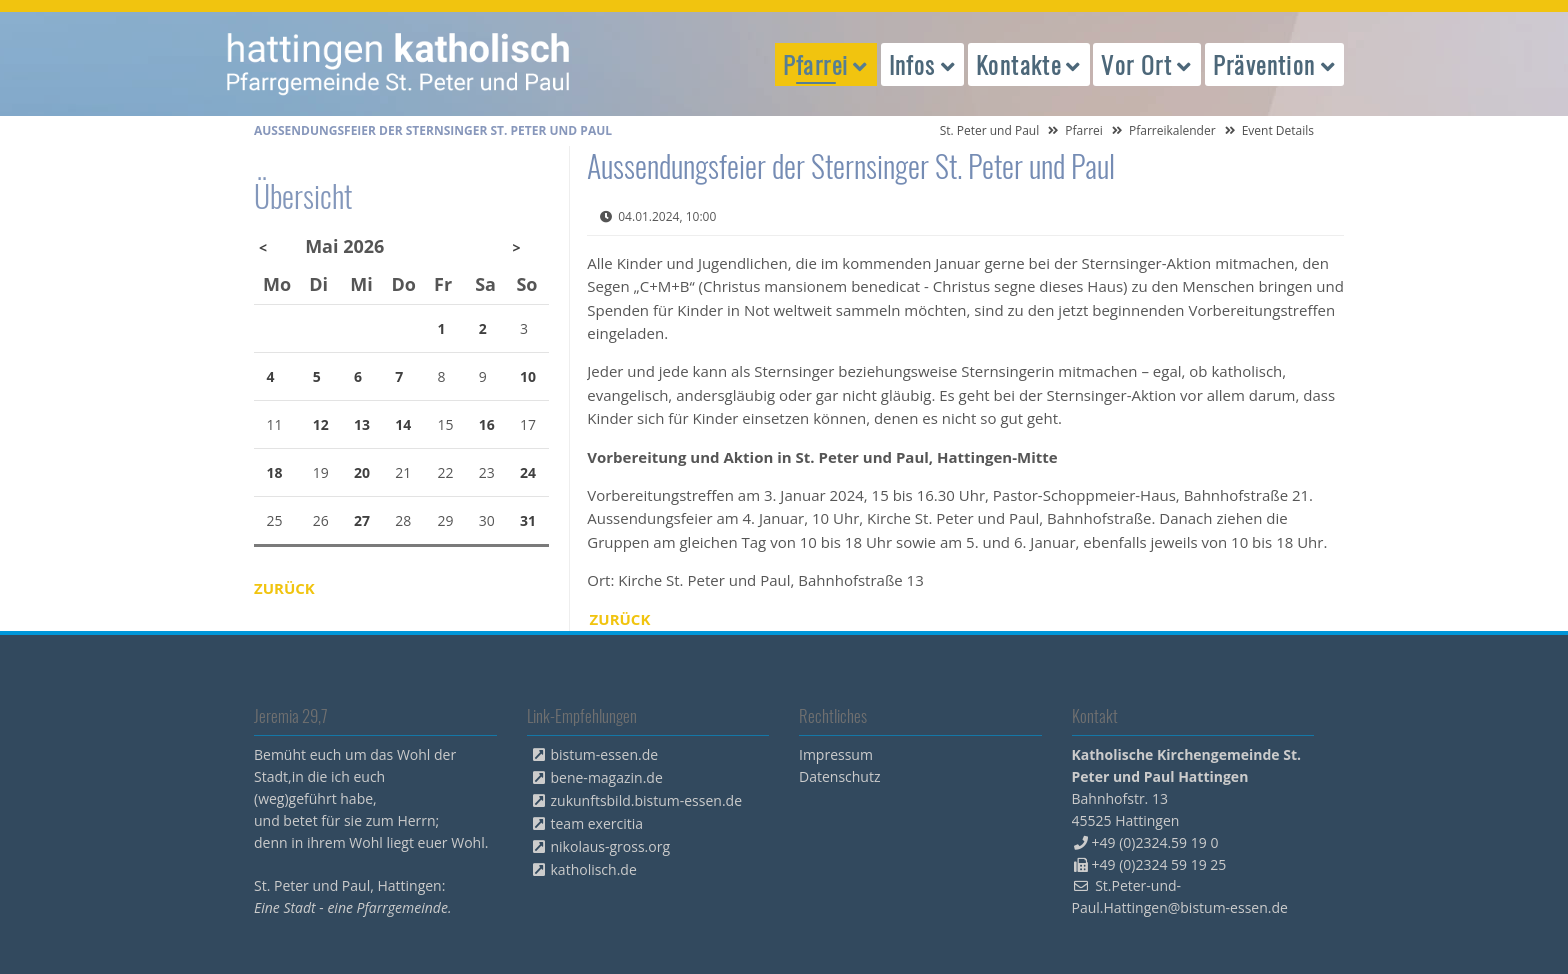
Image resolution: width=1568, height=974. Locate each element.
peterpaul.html (399, 64)
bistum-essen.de (605, 754)
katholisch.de (594, 869)
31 (528, 520)
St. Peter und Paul (990, 130)
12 (321, 424)
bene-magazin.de (607, 777)
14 (403, 424)
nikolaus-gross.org (611, 846)
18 (275, 472)
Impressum (836, 754)
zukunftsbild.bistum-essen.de (647, 800)
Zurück (620, 619)
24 (528, 472)
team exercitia (597, 823)
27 (362, 520)
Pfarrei (1084, 130)
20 (362, 472)
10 (528, 376)
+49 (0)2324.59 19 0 (1155, 842)
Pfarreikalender (1172, 130)
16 (487, 424)
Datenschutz (839, 776)
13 (362, 424)
